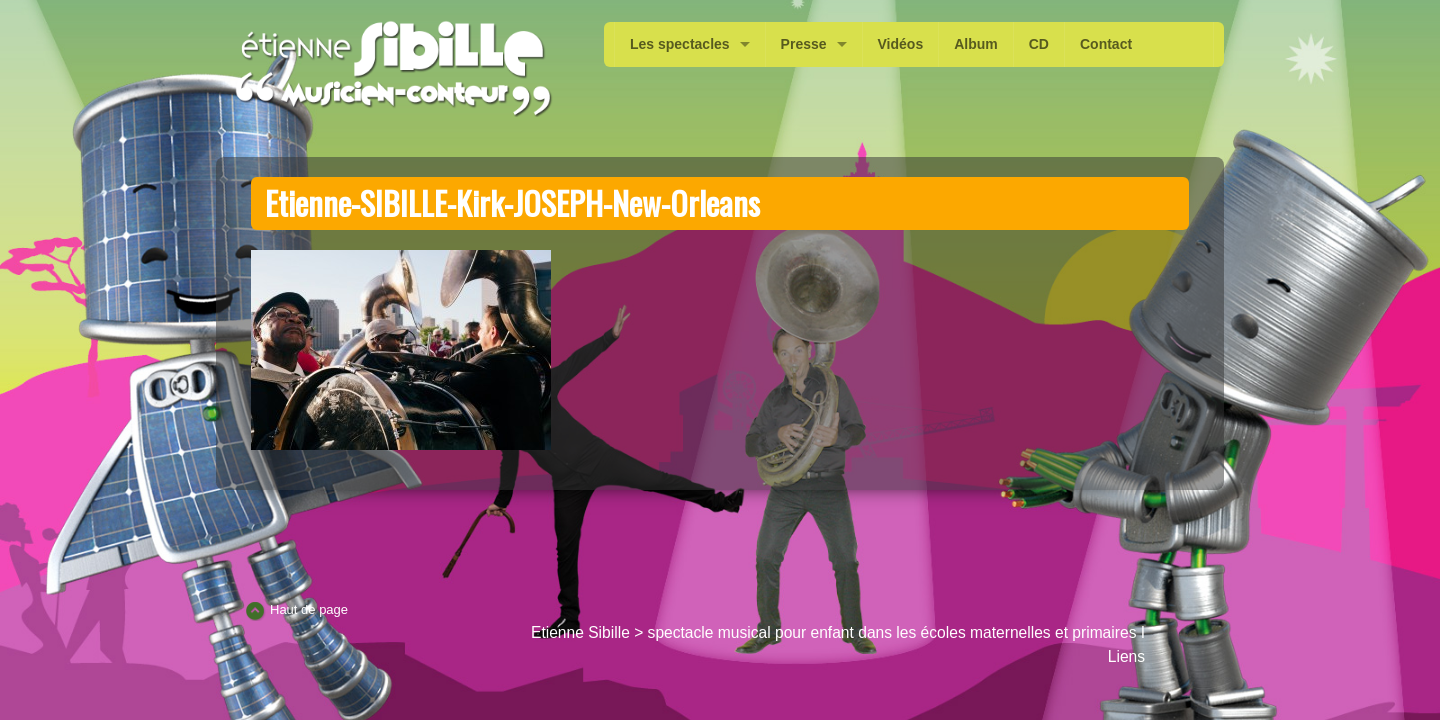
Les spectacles (680, 44)
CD (1039, 44)
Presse (804, 44)
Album (976, 44)
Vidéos (901, 44)
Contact (1106, 44)
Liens (1126, 656)
